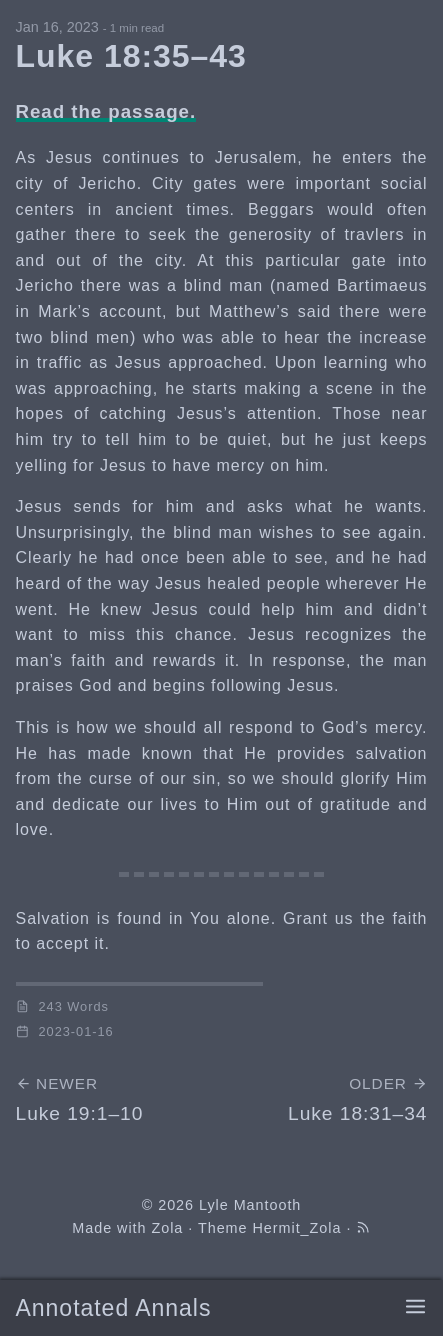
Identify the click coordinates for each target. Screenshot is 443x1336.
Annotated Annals (114, 1308)
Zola (167, 1228)
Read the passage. (106, 111)
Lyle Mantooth (250, 1205)
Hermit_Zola (296, 1228)
